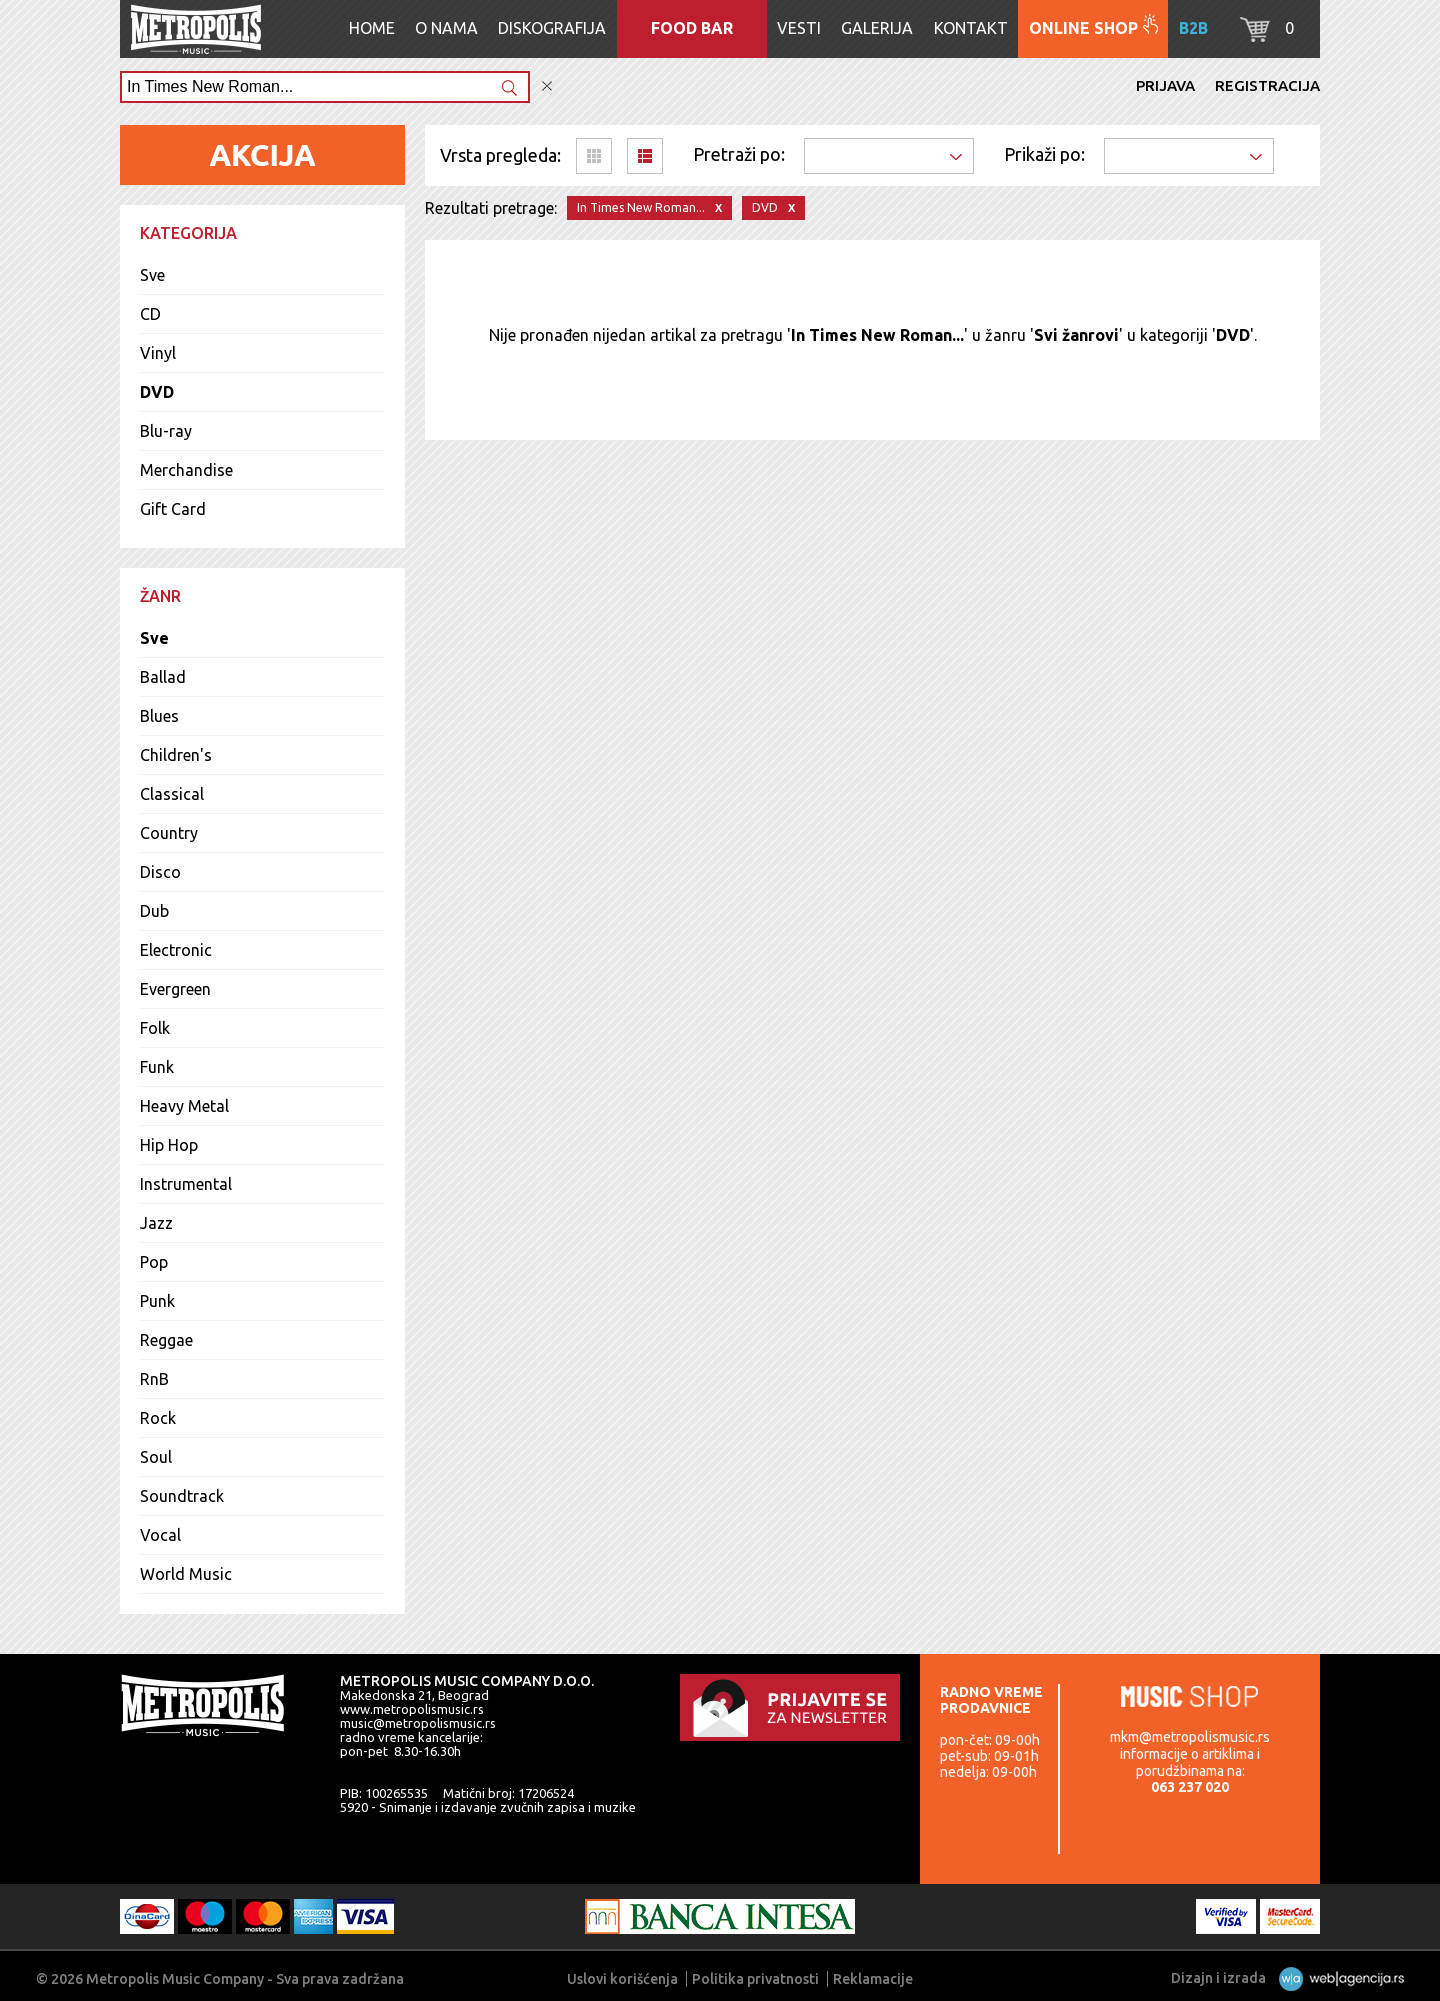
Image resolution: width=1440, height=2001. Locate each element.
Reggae (166, 1340)
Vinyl (158, 353)
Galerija (877, 28)
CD (150, 314)
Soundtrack (182, 1496)
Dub (154, 911)
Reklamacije (873, 1979)
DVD (157, 392)
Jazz (156, 1223)
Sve (152, 275)
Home (372, 28)
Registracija (1267, 85)
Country (169, 833)
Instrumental (186, 1184)
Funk (157, 1067)
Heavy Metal (184, 1106)
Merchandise (186, 470)
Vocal (160, 1535)
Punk (157, 1301)
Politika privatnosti (755, 1979)
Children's (176, 755)
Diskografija (552, 28)
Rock (158, 1418)
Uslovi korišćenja (622, 1979)
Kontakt (971, 28)
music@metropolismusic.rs (418, 1723)
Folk (155, 1028)
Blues (159, 716)
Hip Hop (169, 1145)
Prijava (1165, 85)
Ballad (163, 677)
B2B (1193, 28)
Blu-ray (166, 431)
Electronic (176, 950)
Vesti (799, 28)
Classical (172, 794)
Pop (154, 1262)
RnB (154, 1379)
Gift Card (173, 509)
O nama (446, 28)
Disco (160, 872)
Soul (156, 1457)
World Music (186, 1574)
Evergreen (175, 989)
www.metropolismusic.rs (412, 1709)
